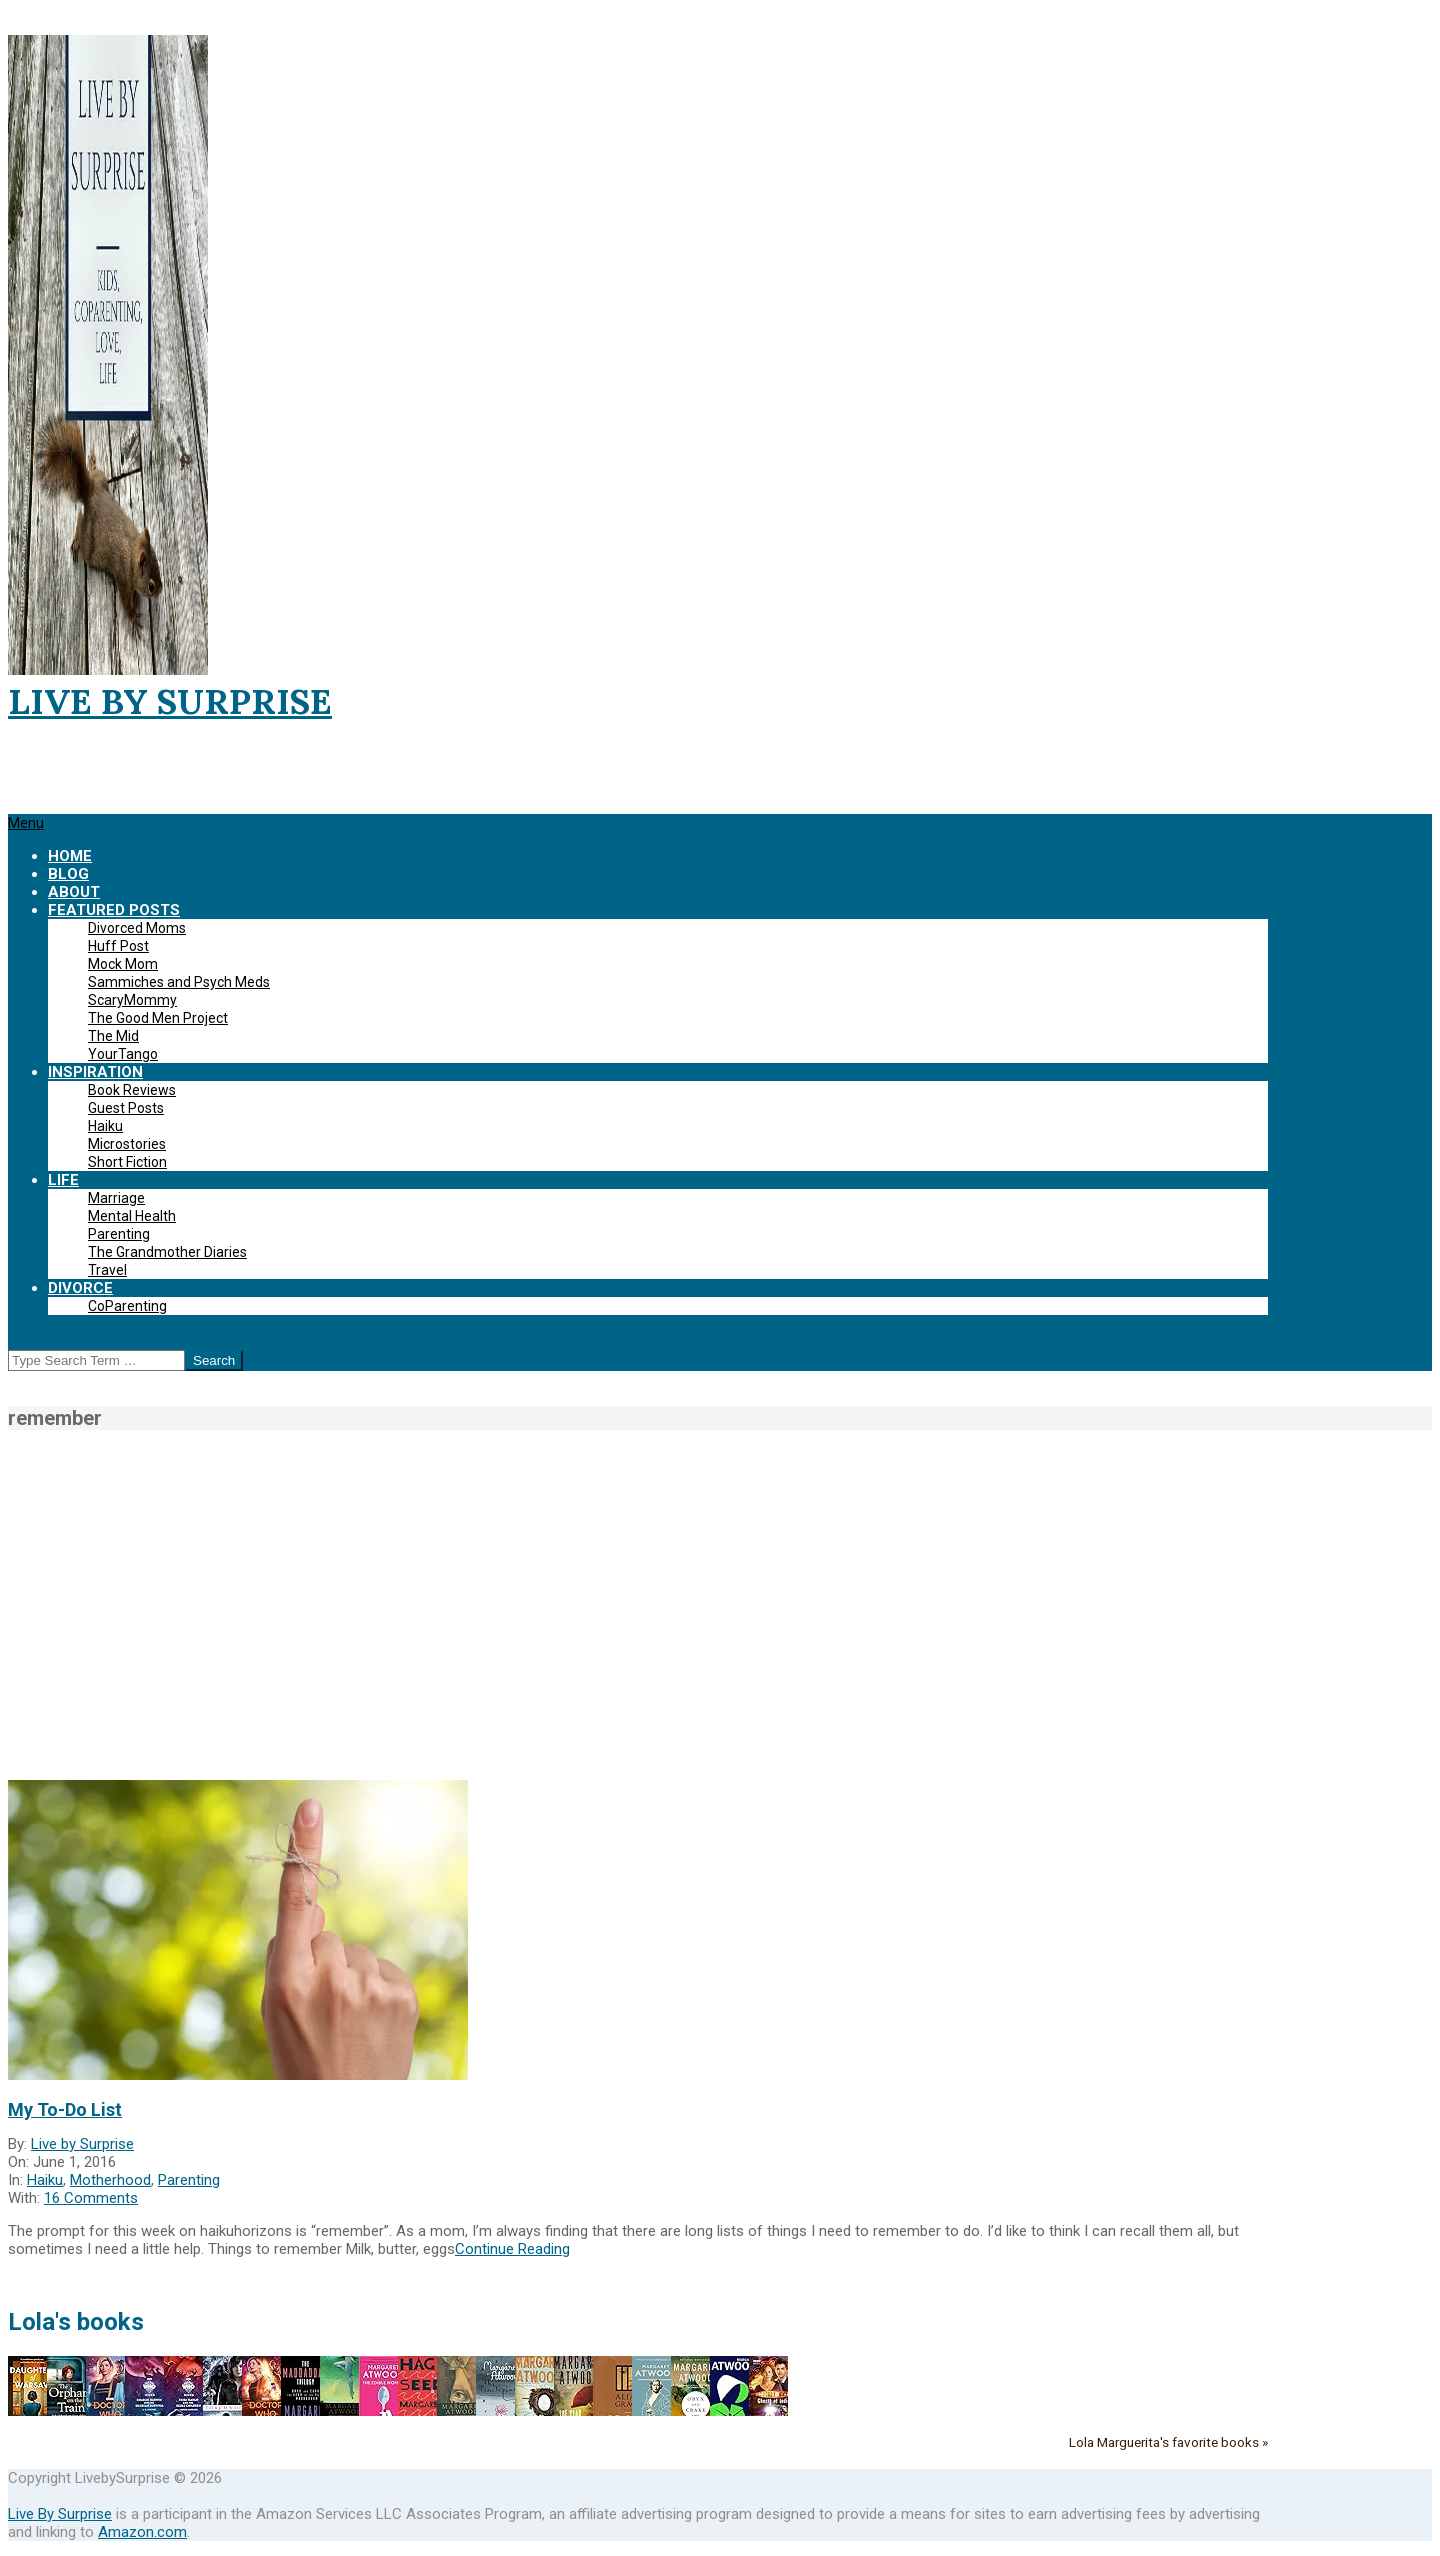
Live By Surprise (60, 2514)
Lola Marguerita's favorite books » (1168, 2442)
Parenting (189, 2180)
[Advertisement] (720, 1605)
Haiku (45, 2180)
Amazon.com (142, 2532)
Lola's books (76, 2322)
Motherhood (110, 2180)
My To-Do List (65, 2109)
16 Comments (91, 2198)
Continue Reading (512, 2249)
